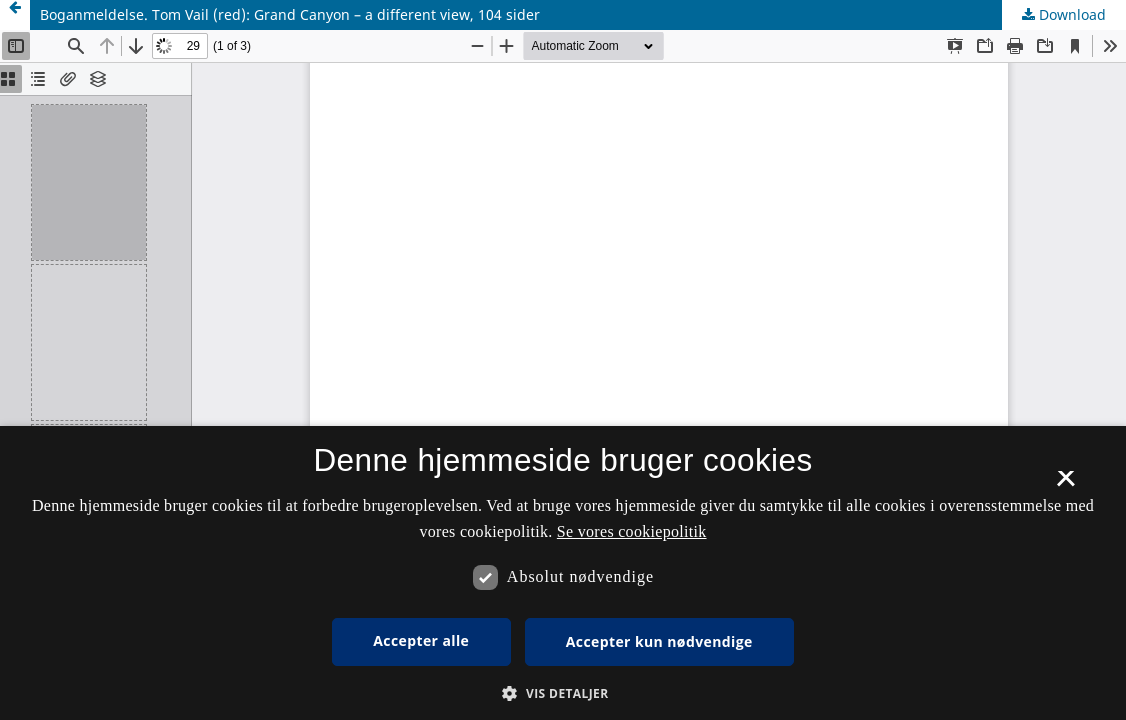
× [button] (1065, 485)
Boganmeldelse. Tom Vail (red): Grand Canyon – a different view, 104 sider (290, 14)
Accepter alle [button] (421, 640)
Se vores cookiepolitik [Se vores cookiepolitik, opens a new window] (632, 531)
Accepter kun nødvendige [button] (659, 641)
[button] (562, 693)
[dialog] (563, 573)
